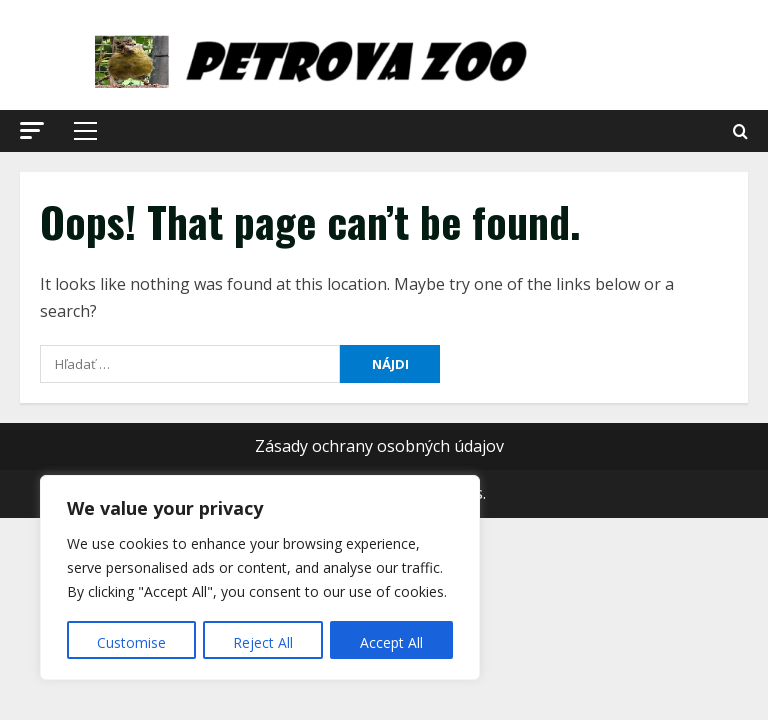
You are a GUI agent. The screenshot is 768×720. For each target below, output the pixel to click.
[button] (32, 130)
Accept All (391, 642)
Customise (131, 642)
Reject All (263, 642)
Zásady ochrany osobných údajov (379, 446)
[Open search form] (740, 131)
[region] (260, 578)
